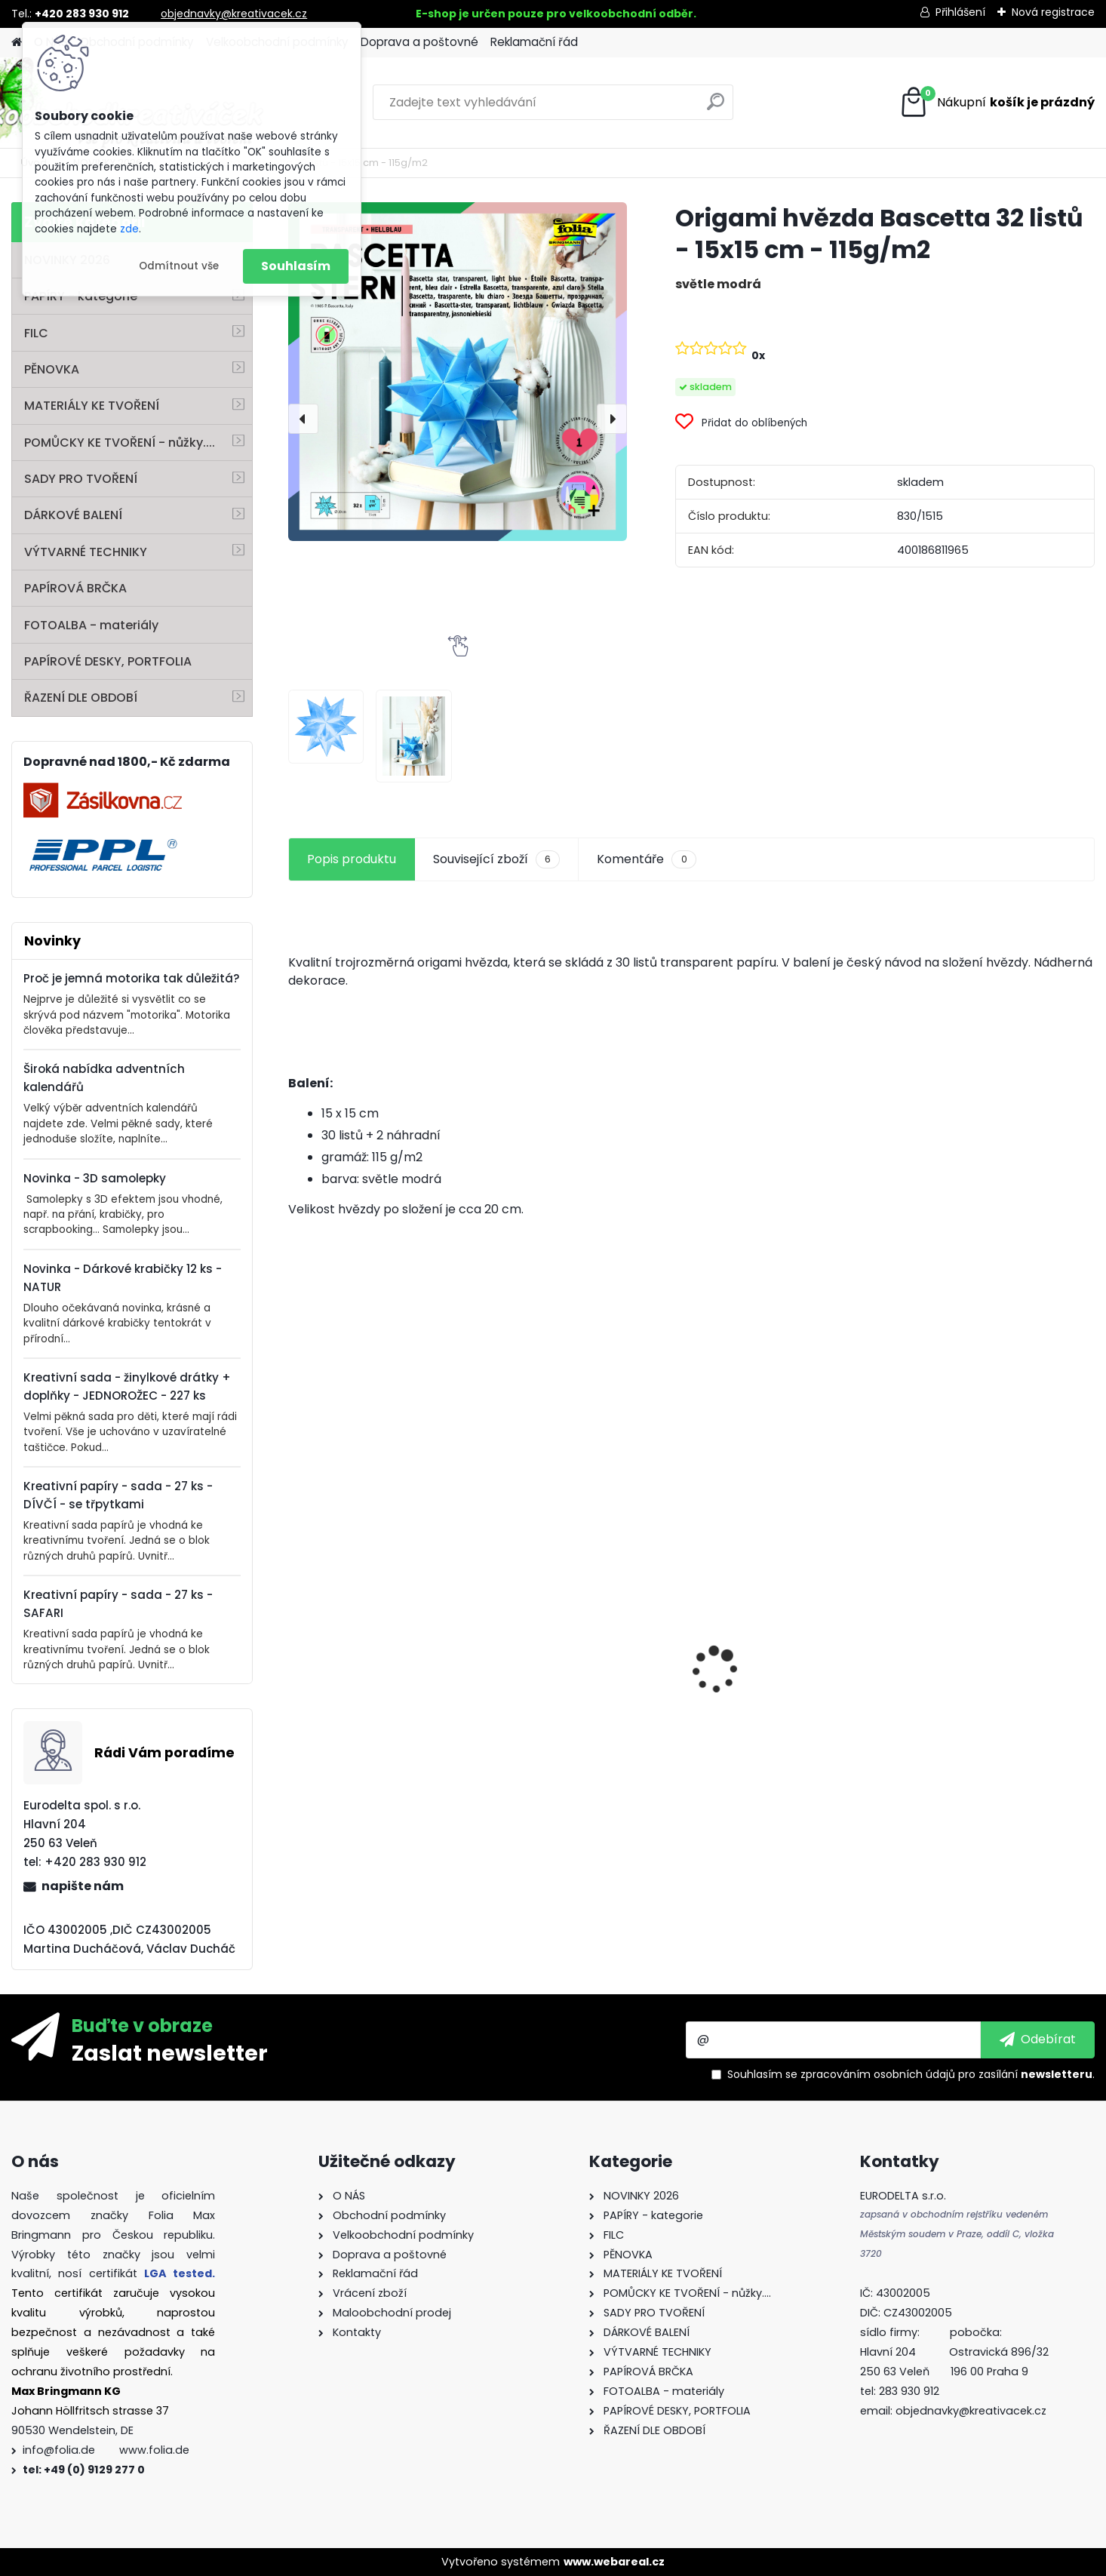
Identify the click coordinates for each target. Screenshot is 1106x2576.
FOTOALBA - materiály (91, 625)
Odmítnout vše (179, 266)
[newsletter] (1038, 2039)
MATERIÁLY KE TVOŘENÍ (91, 405)
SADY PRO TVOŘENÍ (80, 478)
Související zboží (496, 859)
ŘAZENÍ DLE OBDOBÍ (80, 697)
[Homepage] (16, 42)
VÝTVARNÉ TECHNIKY (85, 552)
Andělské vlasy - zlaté (977, 1733)
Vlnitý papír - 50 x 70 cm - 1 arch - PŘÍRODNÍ (379, 1629)
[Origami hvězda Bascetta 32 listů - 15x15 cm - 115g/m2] (457, 371)
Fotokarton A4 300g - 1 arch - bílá (585, 1640)
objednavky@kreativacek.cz (234, 13)
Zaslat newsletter (170, 2052)
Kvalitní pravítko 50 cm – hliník (782, 1579)
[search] (715, 107)
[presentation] (303, 419)
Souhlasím (295, 266)
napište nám (82, 1886)
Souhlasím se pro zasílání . (911, 2074)
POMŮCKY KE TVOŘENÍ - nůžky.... (119, 442)
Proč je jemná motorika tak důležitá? (131, 978)
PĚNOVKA (51, 369)
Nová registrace (1053, 12)
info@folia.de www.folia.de (106, 2450)
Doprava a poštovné (419, 42)
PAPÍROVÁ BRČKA (75, 588)
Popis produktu (351, 859)
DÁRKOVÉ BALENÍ (73, 515)
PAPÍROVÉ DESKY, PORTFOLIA (108, 661)
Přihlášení (960, 12)
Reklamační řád (534, 42)
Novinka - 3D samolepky (94, 1178)
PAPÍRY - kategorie (80, 296)
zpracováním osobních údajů (877, 2074)
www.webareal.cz (614, 2561)
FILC (36, 333)
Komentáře (646, 859)
